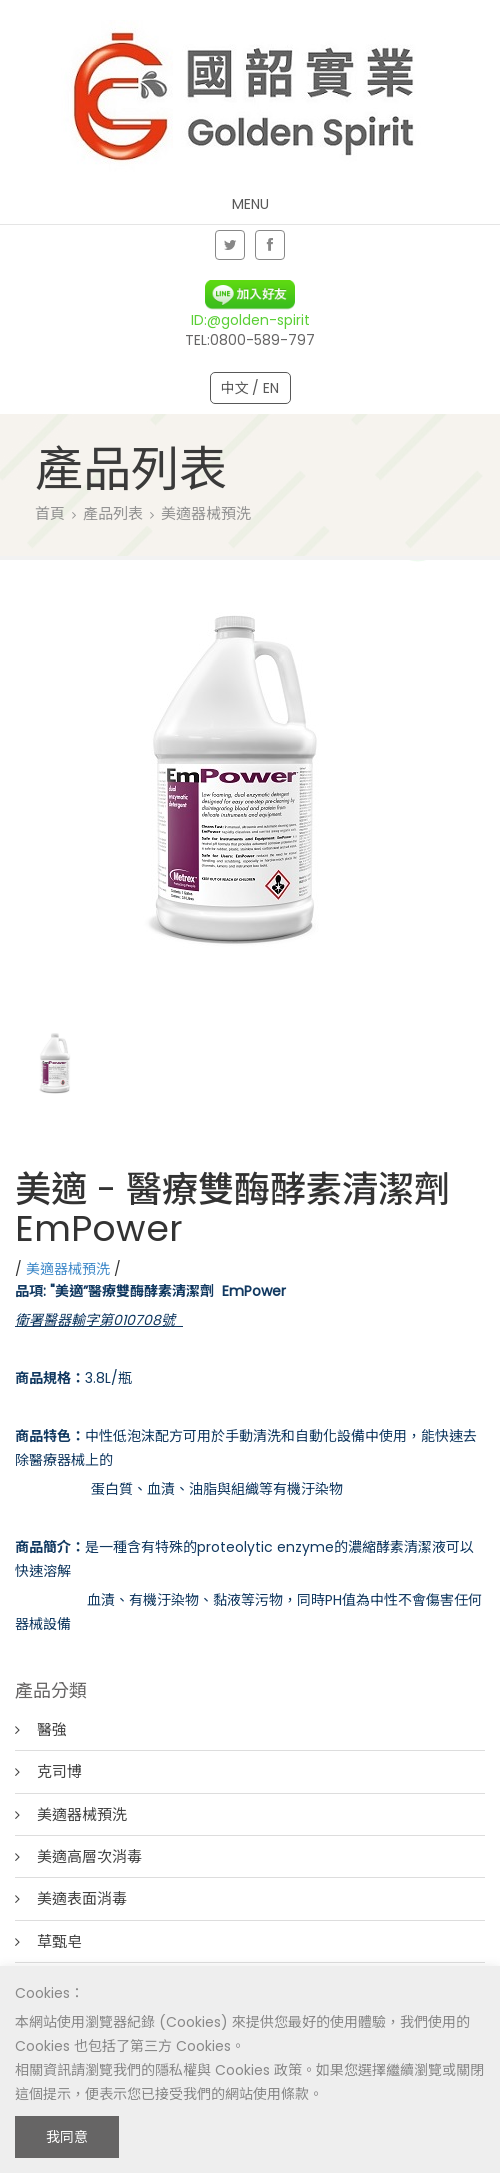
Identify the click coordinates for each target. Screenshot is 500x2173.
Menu (250, 204)
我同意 (67, 2137)
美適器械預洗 (206, 513)
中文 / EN (250, 388)
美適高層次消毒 (89, 1856)
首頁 (50, 513)
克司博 (59, 1771)
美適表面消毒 (82, 1898)
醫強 (52, 1729)
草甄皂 (59, 1941)
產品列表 (113, 513)
